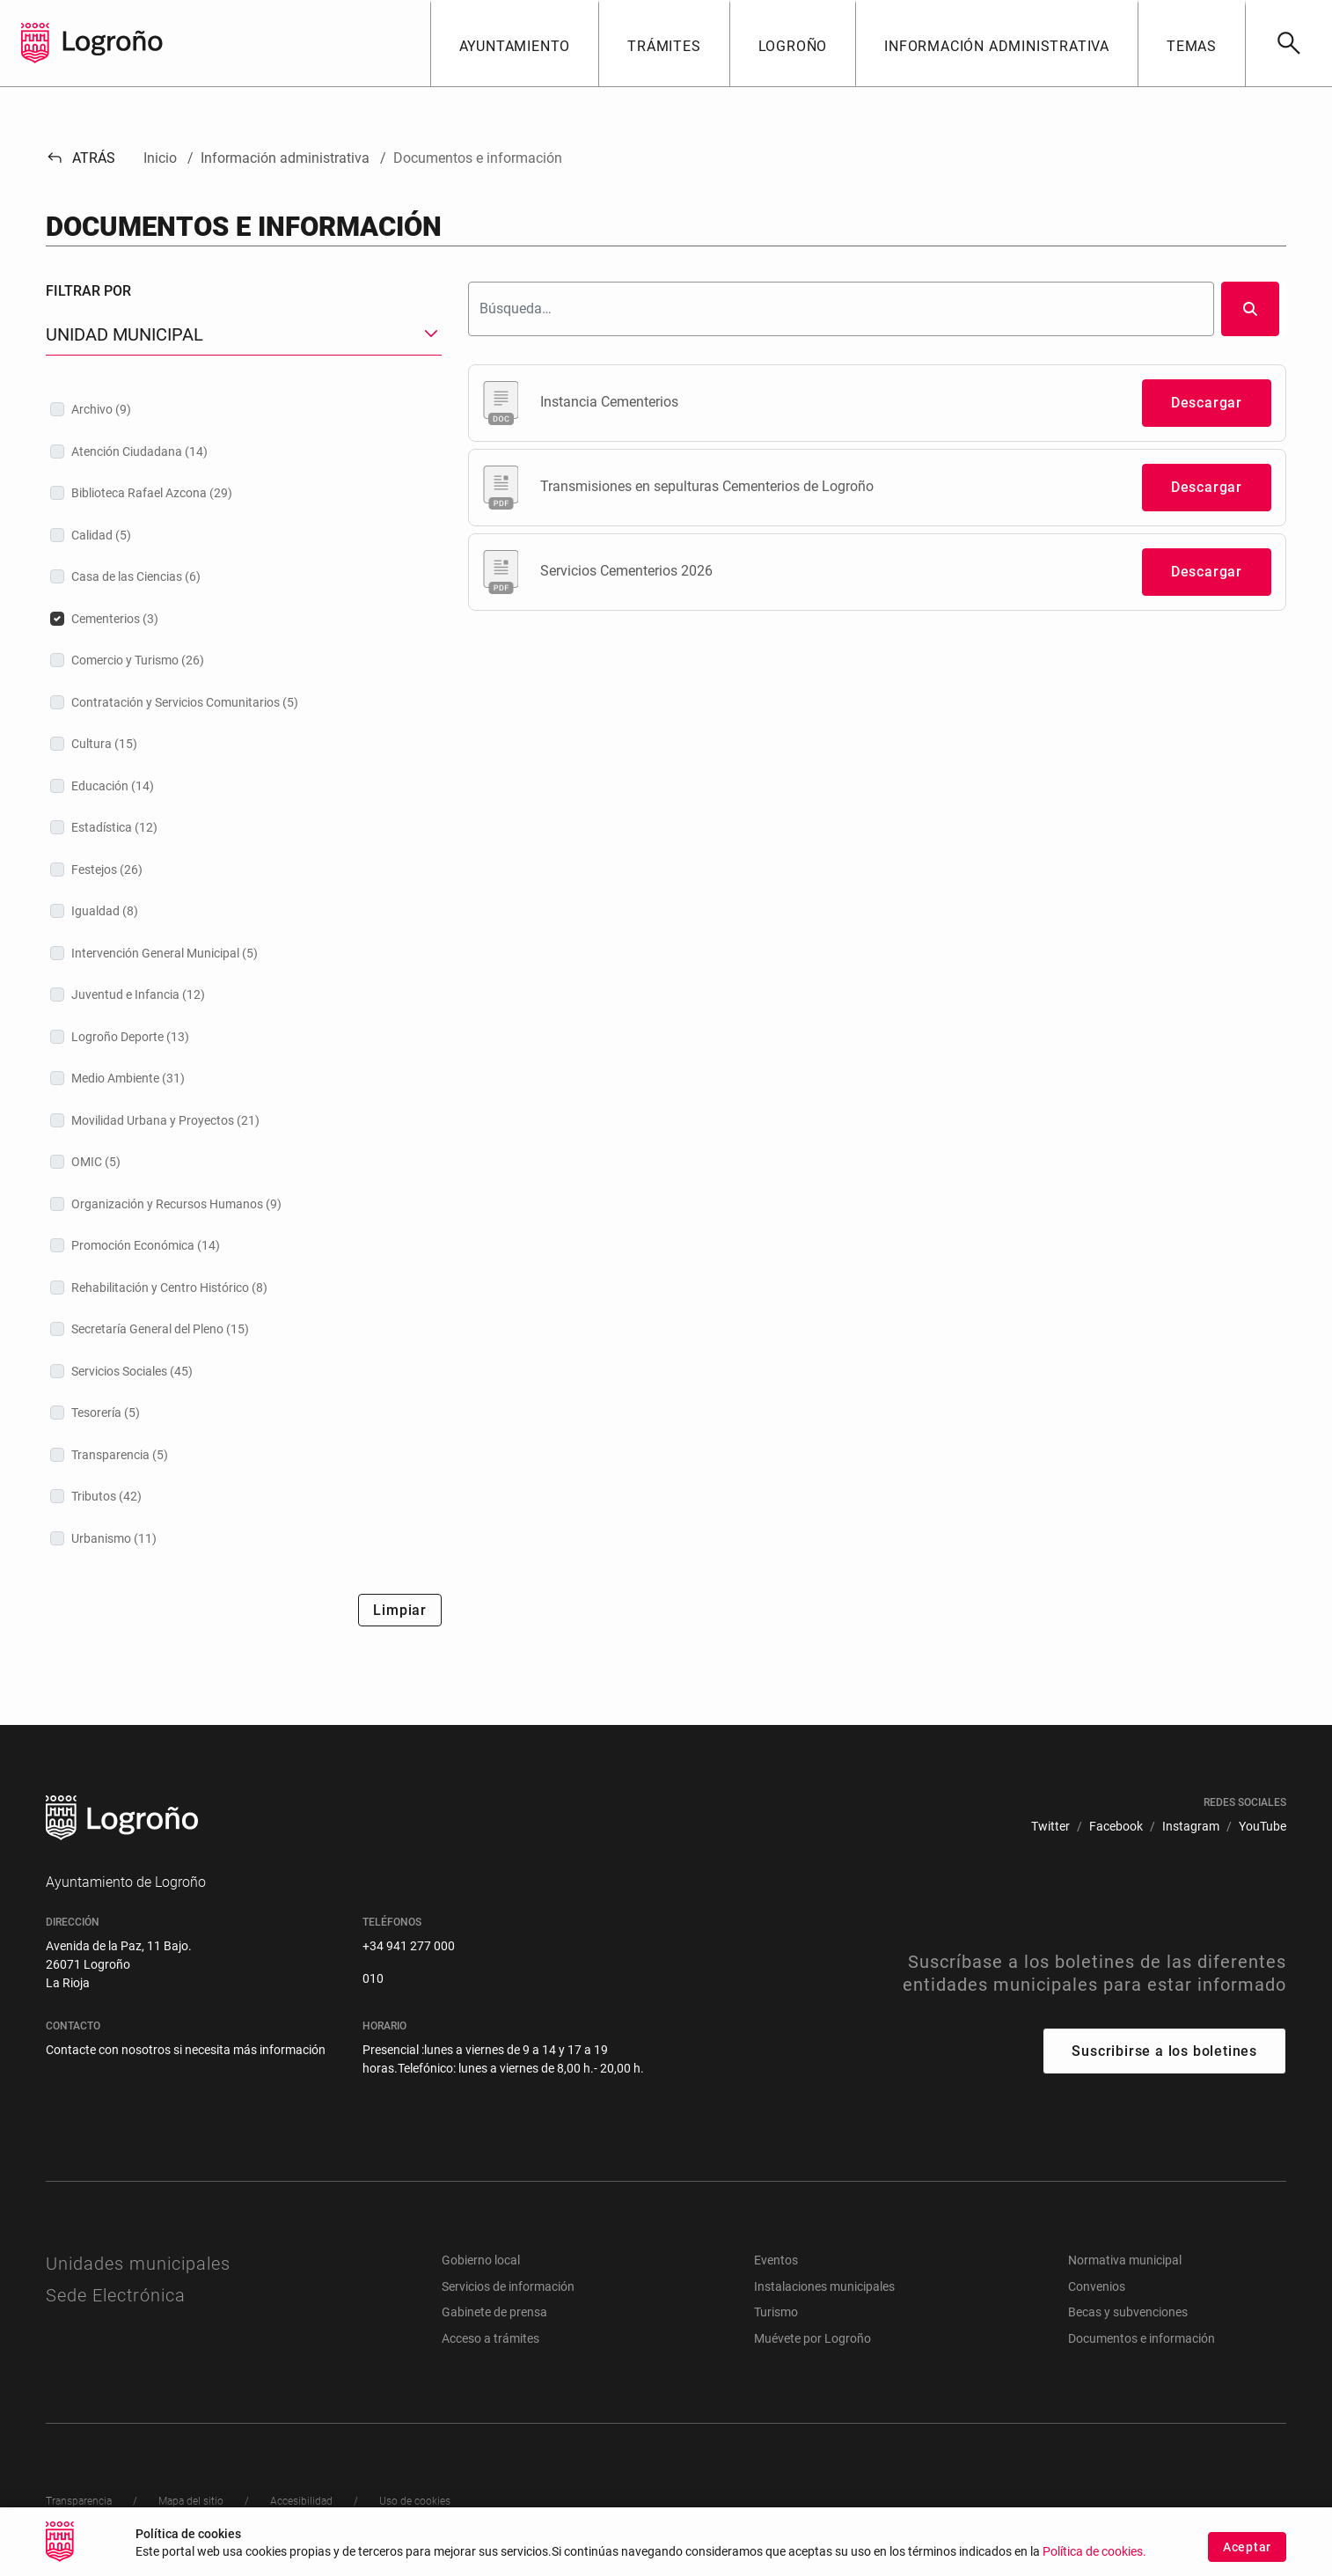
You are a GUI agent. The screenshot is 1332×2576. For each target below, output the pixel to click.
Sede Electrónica (116, 2295)
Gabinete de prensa (494, 2312)
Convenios (1096, 2286)
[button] (514, 43)
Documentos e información (1141, 2338)
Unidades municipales (138, 2263)
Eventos (776, 2260)
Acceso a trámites (490, 2338)
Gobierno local (481, 2260)
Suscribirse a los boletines (1164, 2051)
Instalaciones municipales (824, 2286)
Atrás (80, 158)
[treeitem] (244, 409)
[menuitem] (1050, 1826)
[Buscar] (1288, 43)
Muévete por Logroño (812, 2338)
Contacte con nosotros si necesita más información (186, 2050)
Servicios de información (508, 2286)
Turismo (776, 2312)
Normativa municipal (1125, 2260)
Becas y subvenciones (1128, 2312)
